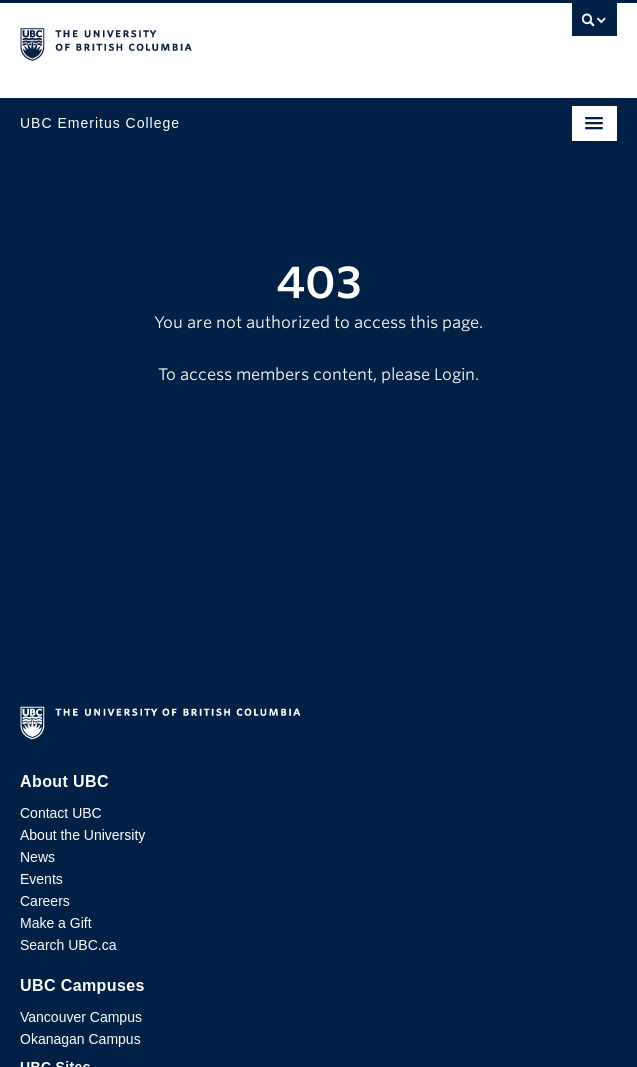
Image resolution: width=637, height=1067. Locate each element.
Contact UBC (61, 813)
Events (41, 879)
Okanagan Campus (80, 1039)
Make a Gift (56, 923)
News (37, 857)
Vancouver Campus (81, 1017)
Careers (45, 901)
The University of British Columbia (229, 41)
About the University (82, 835)
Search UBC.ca (68, 945)
